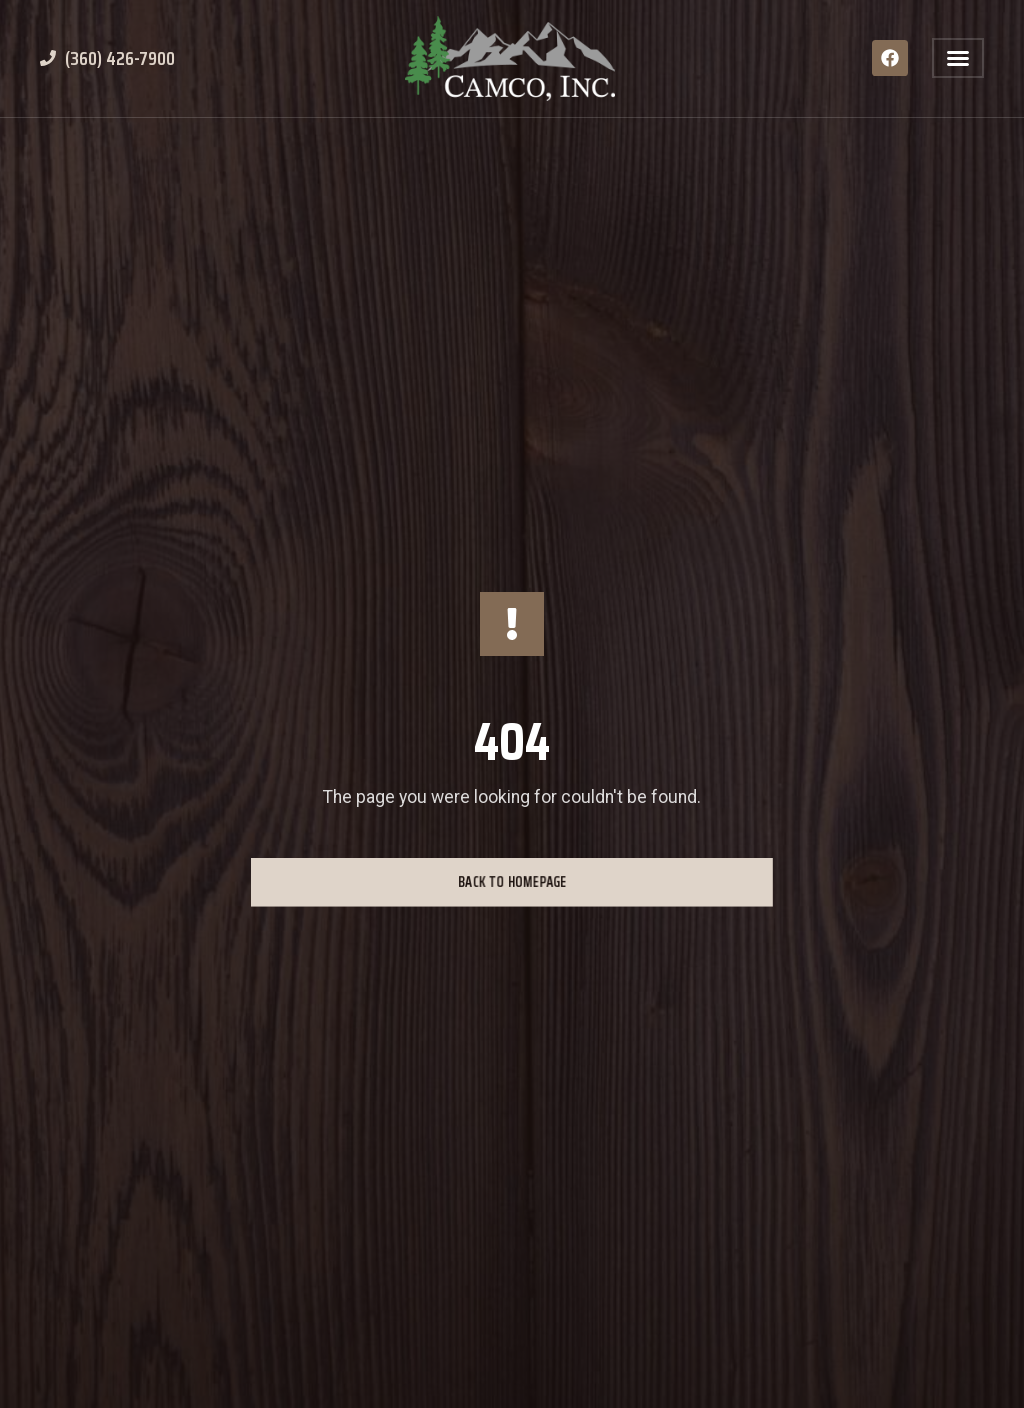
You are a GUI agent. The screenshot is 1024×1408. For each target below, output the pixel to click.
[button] (958, 58)
